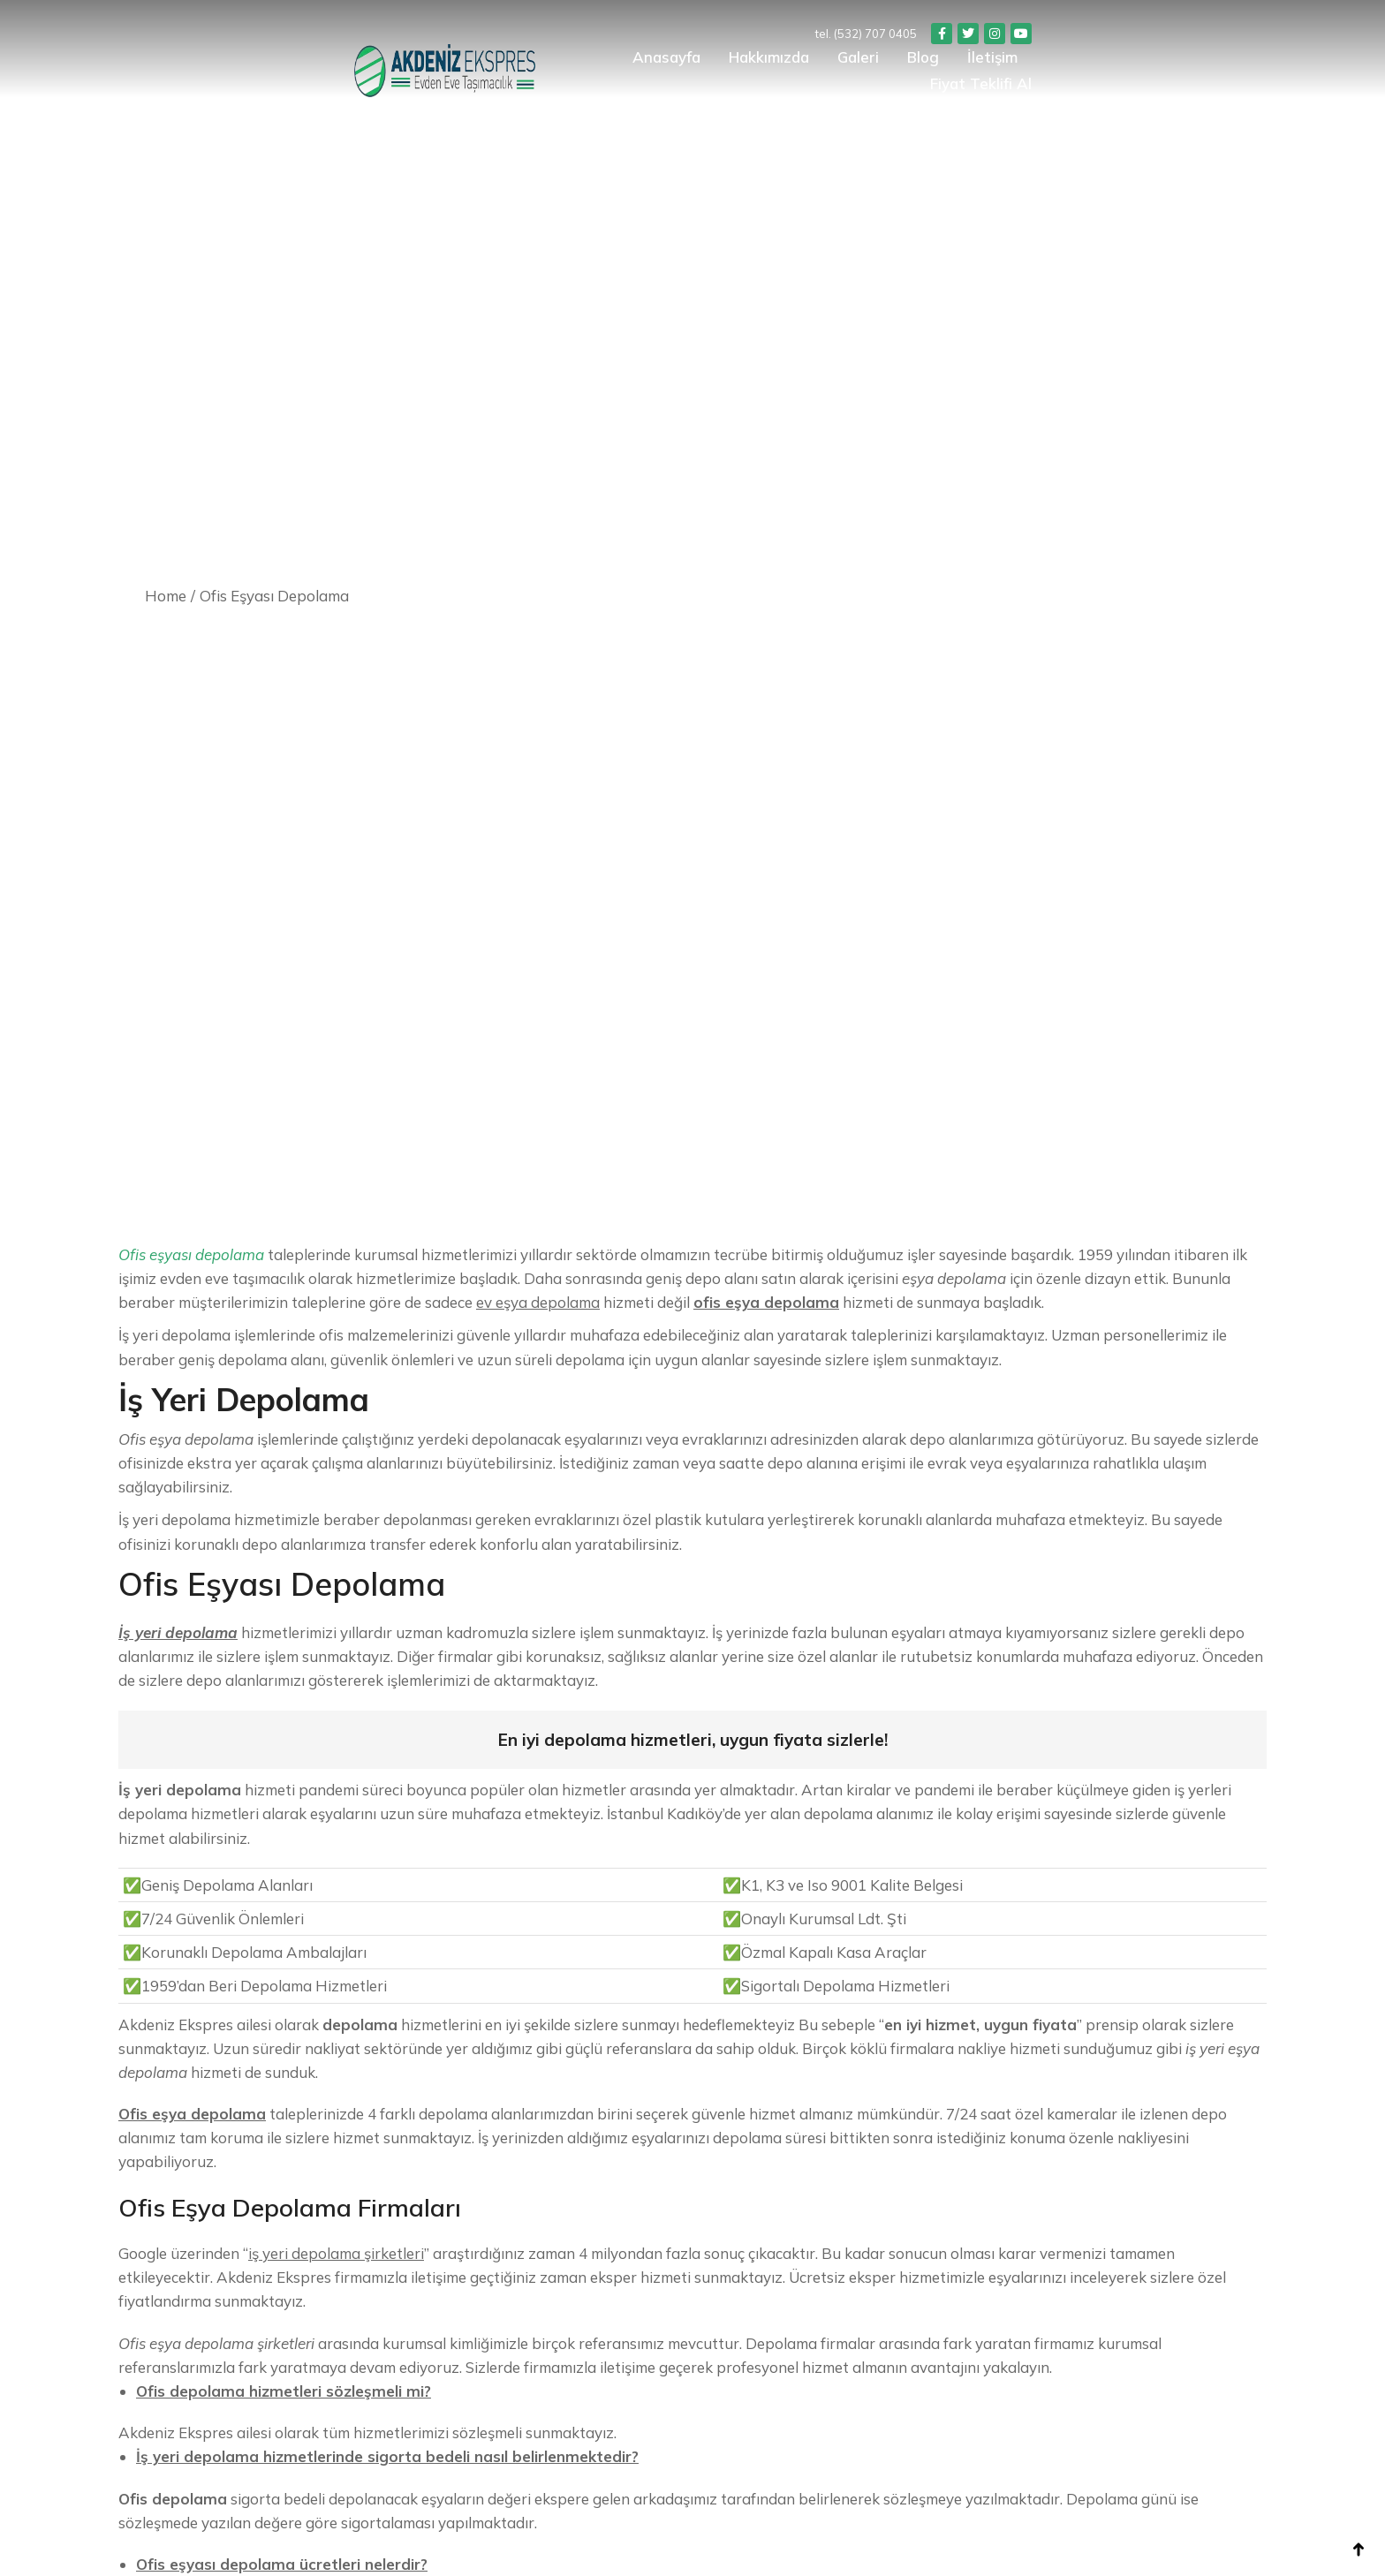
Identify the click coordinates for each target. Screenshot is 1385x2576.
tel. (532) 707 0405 (1102, 33)
